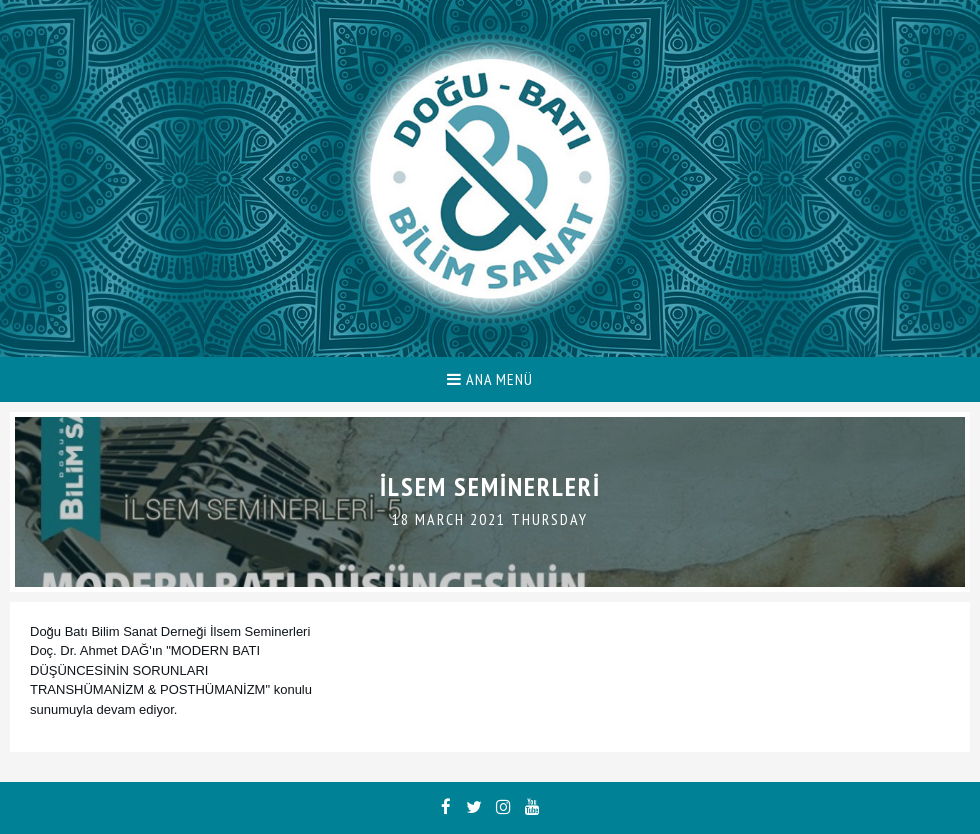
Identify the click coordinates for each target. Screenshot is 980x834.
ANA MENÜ (490, 379)
